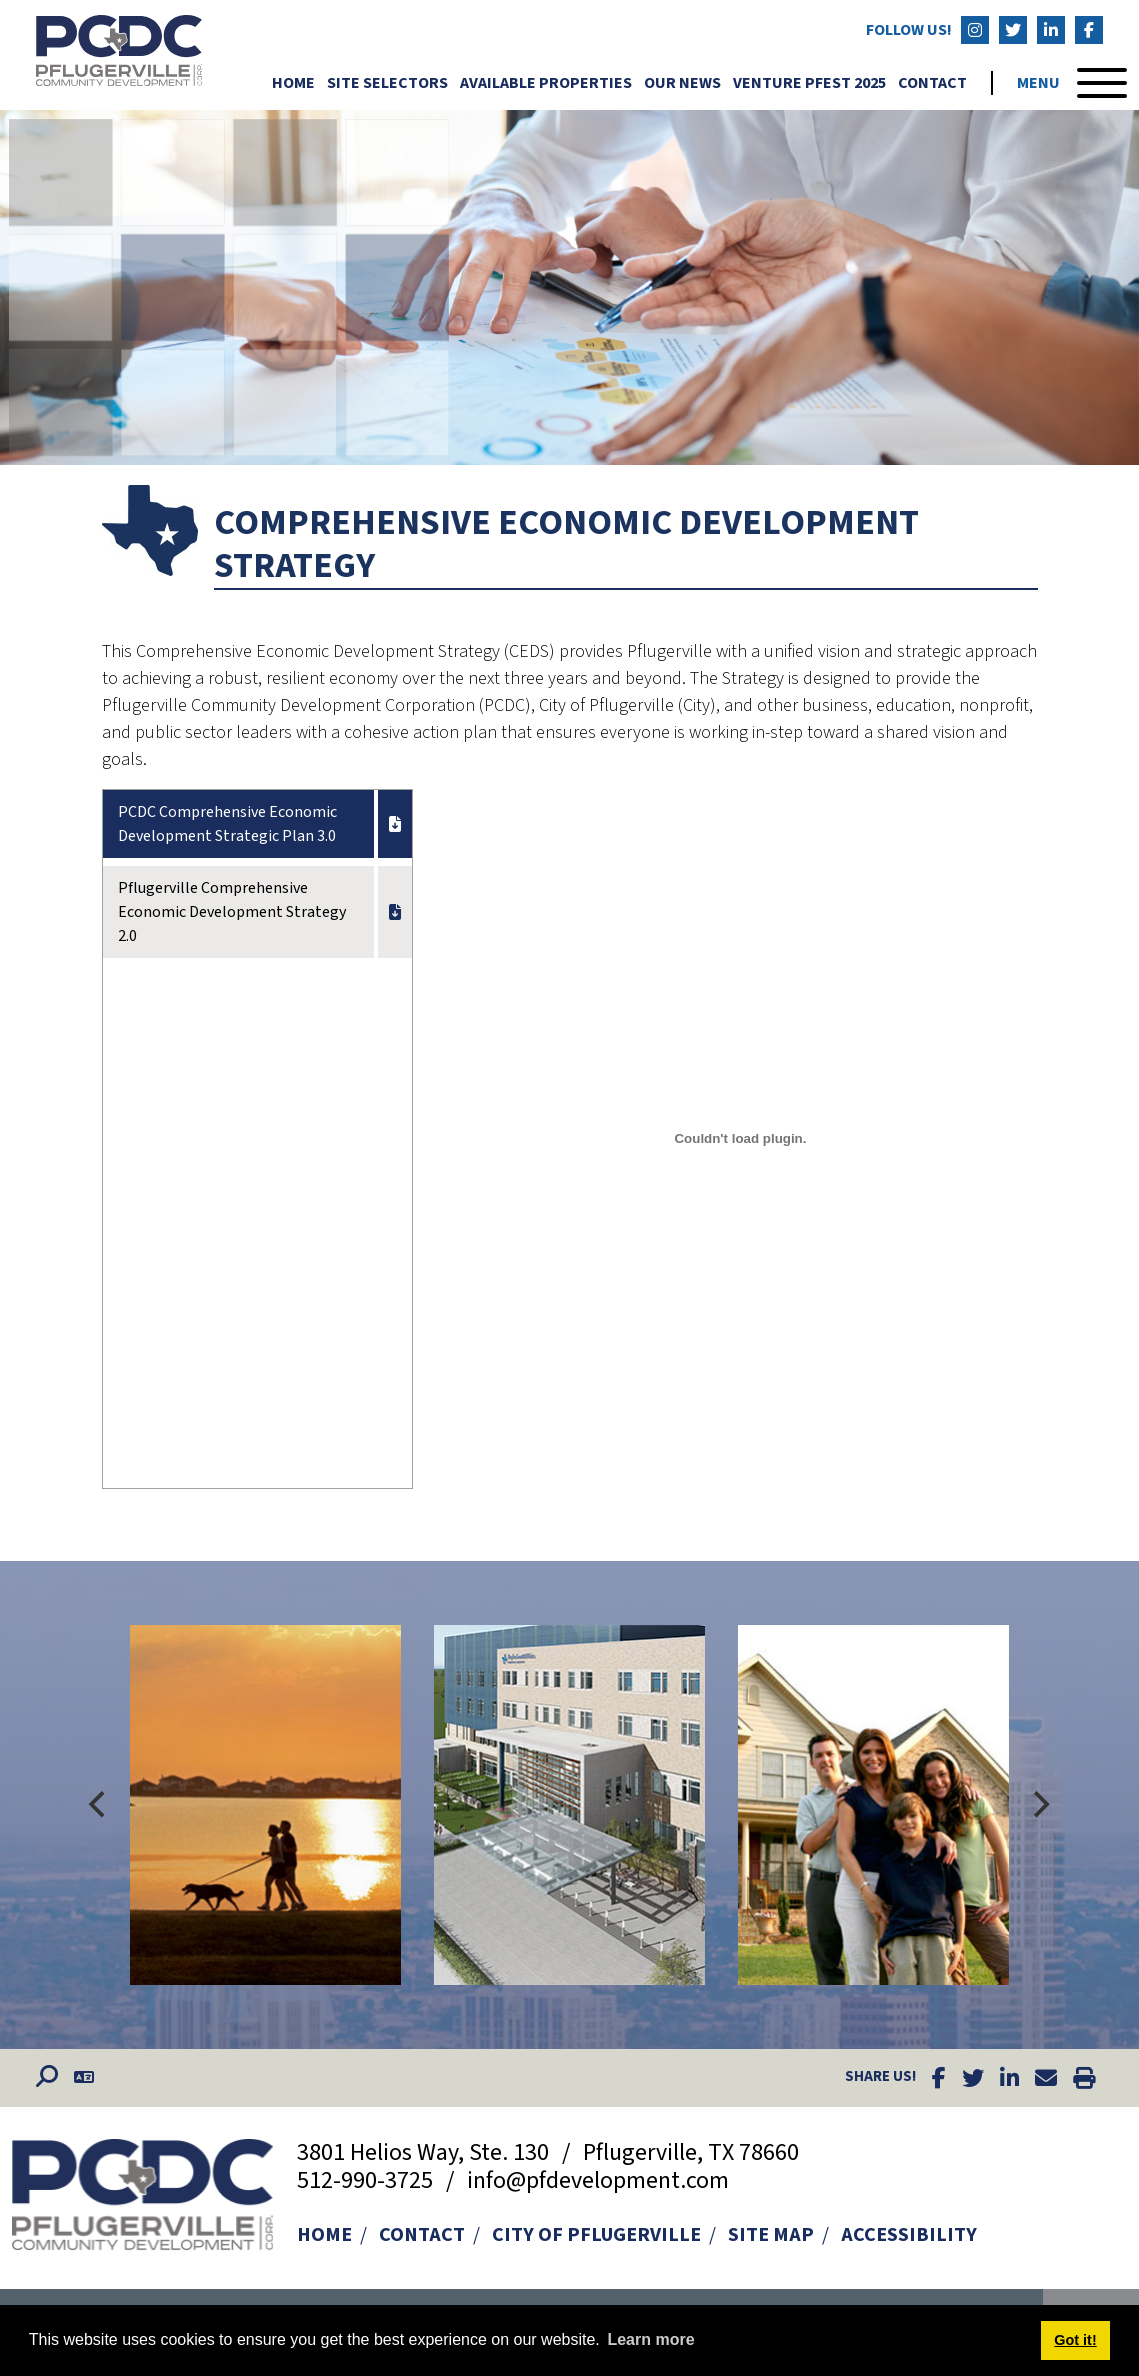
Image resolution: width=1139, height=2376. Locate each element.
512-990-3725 (367, 2180)
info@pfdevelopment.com (598, 2180)
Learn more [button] (650, 2339)
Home (293, 83)
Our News (682, 83)
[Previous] (100, 1805)
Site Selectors (387, 83)
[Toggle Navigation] (1072, 83)
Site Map (771, 2235)
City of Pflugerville (596, 2235)
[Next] (1040, 1805)
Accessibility (909, 2235)
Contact (932, 83)
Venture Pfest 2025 (809, 83)
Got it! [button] (1075, 2340)
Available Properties (546, 83)
